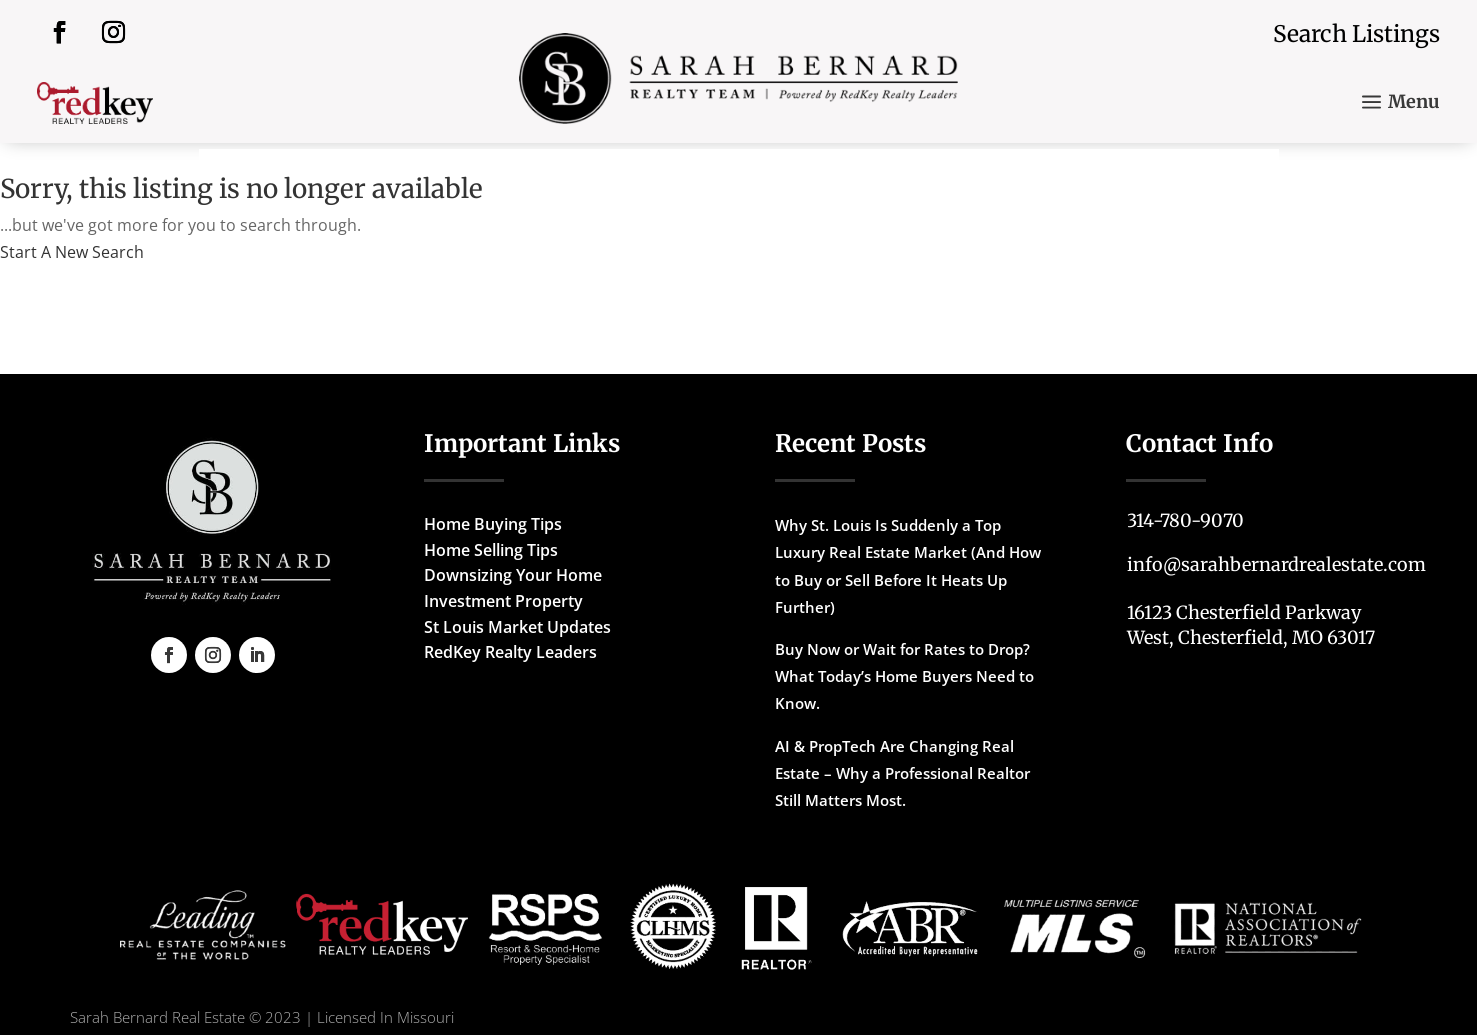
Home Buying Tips (493, 524)
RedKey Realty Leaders (510, 652)
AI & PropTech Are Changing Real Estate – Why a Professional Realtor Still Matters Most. (902, 773)
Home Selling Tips (491, 550)
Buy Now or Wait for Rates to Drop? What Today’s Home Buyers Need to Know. (904, 676)
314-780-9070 (1185, 520)
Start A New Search (72, 252)
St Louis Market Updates (517, 627)
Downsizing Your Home (513, 575)
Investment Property (503, 601)
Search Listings (1356, 34)
